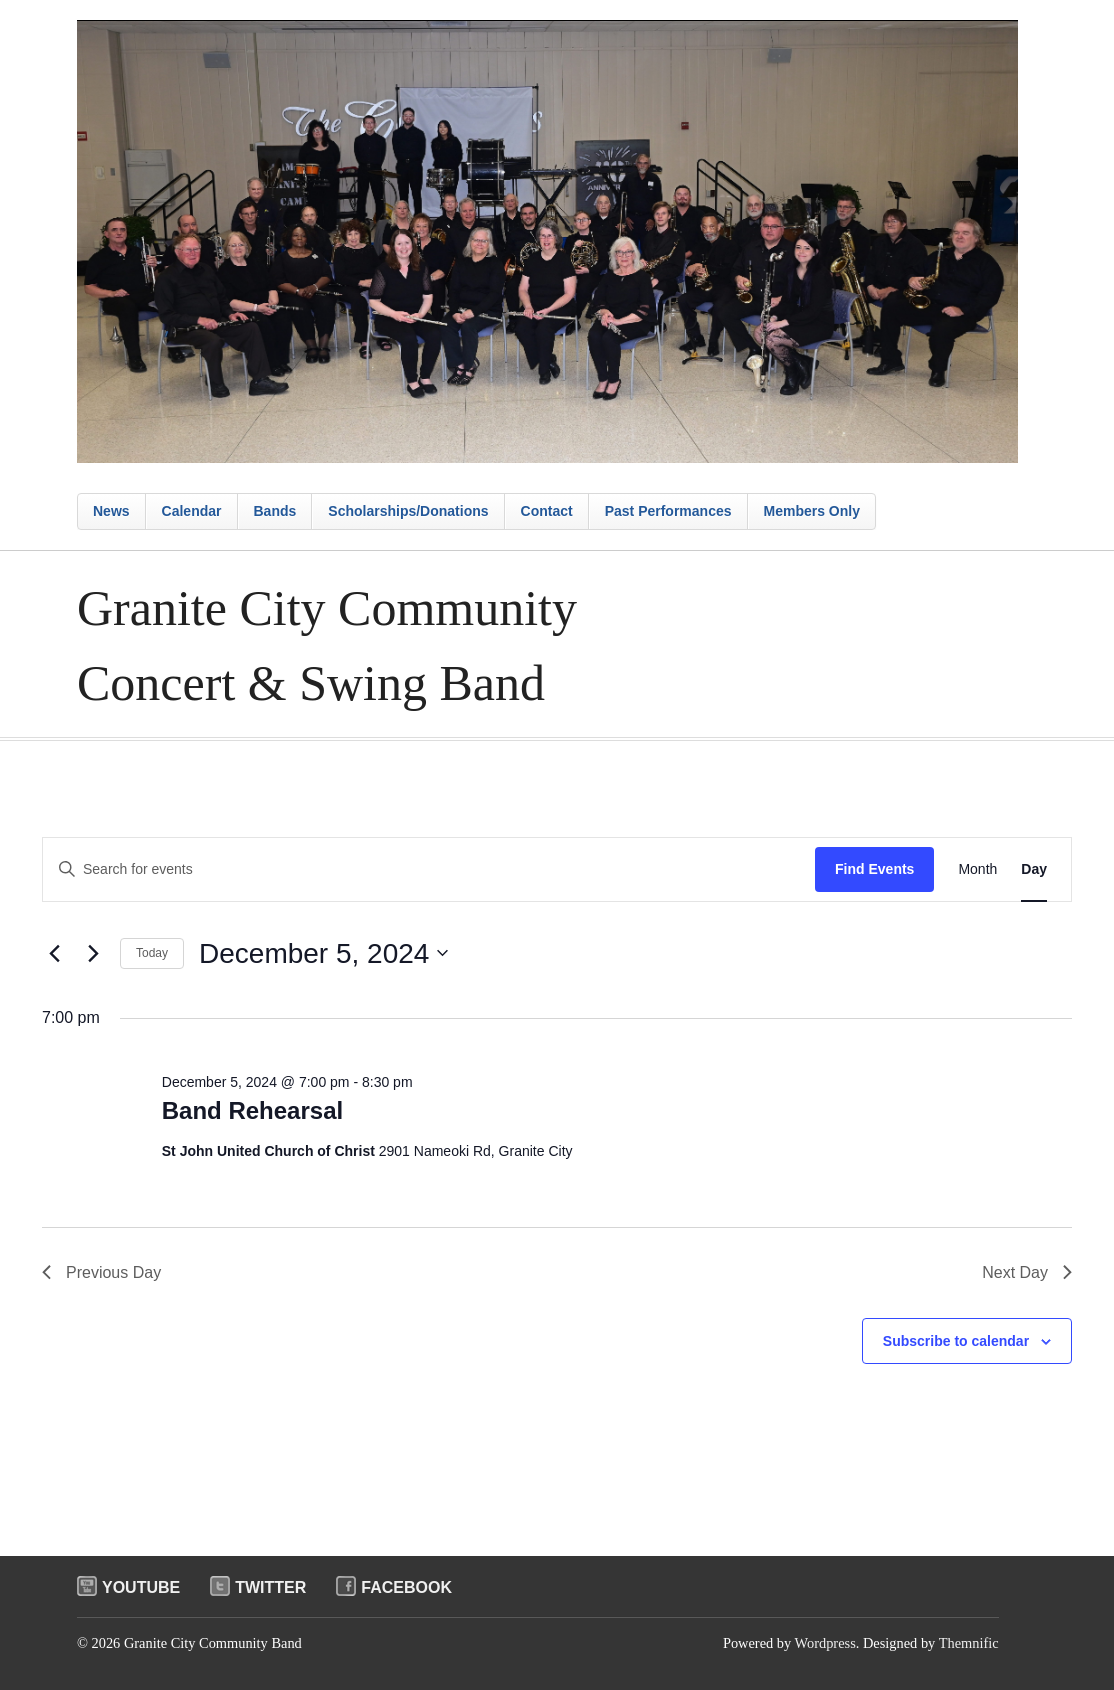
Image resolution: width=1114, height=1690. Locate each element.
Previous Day (101, 1272)
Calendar (192, 511)
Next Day (1027, 1272)
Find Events (874, 869)
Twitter (270, 1587)
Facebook (406, 1587)
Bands (275, 511)
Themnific (969, 1643)
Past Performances (668, 511)
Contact (547, 511)
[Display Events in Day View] (1034, 869)
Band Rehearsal (252, 1110)
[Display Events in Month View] (977, 869)
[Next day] (93, 953)
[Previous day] (54, 953)
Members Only (812, 511)
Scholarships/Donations (408, 511)
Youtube (141, 1587)
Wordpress (825, 1643)
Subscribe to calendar (956, 1341)
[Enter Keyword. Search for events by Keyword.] (429, 869)
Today (152, 953)
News (111, 511)
